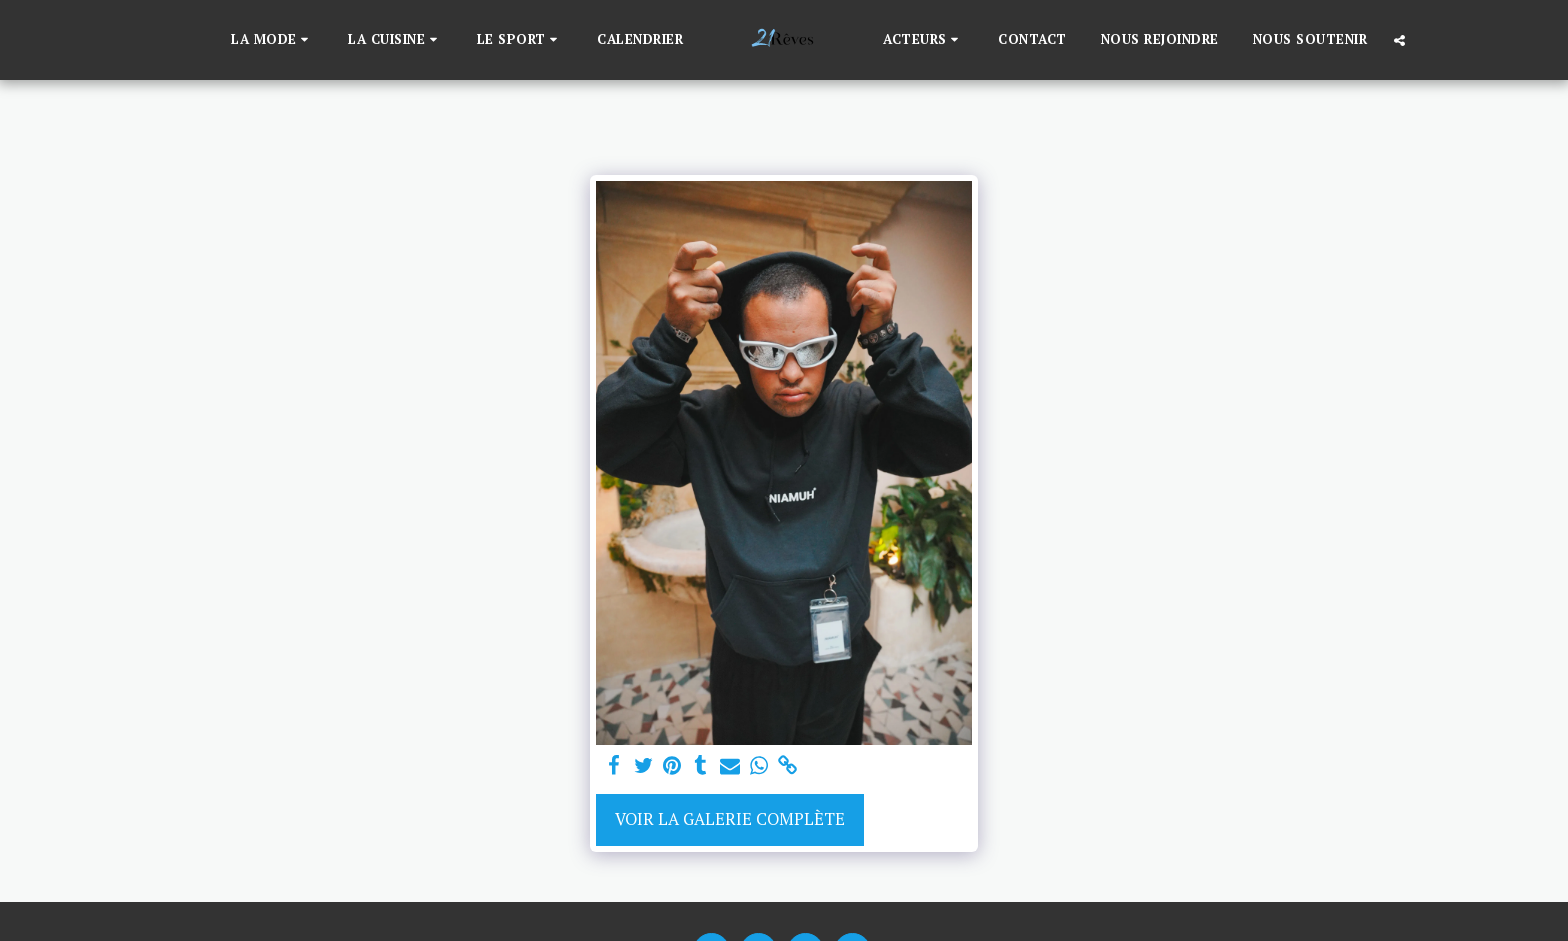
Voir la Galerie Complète (730, 819)
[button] (272, 40)
